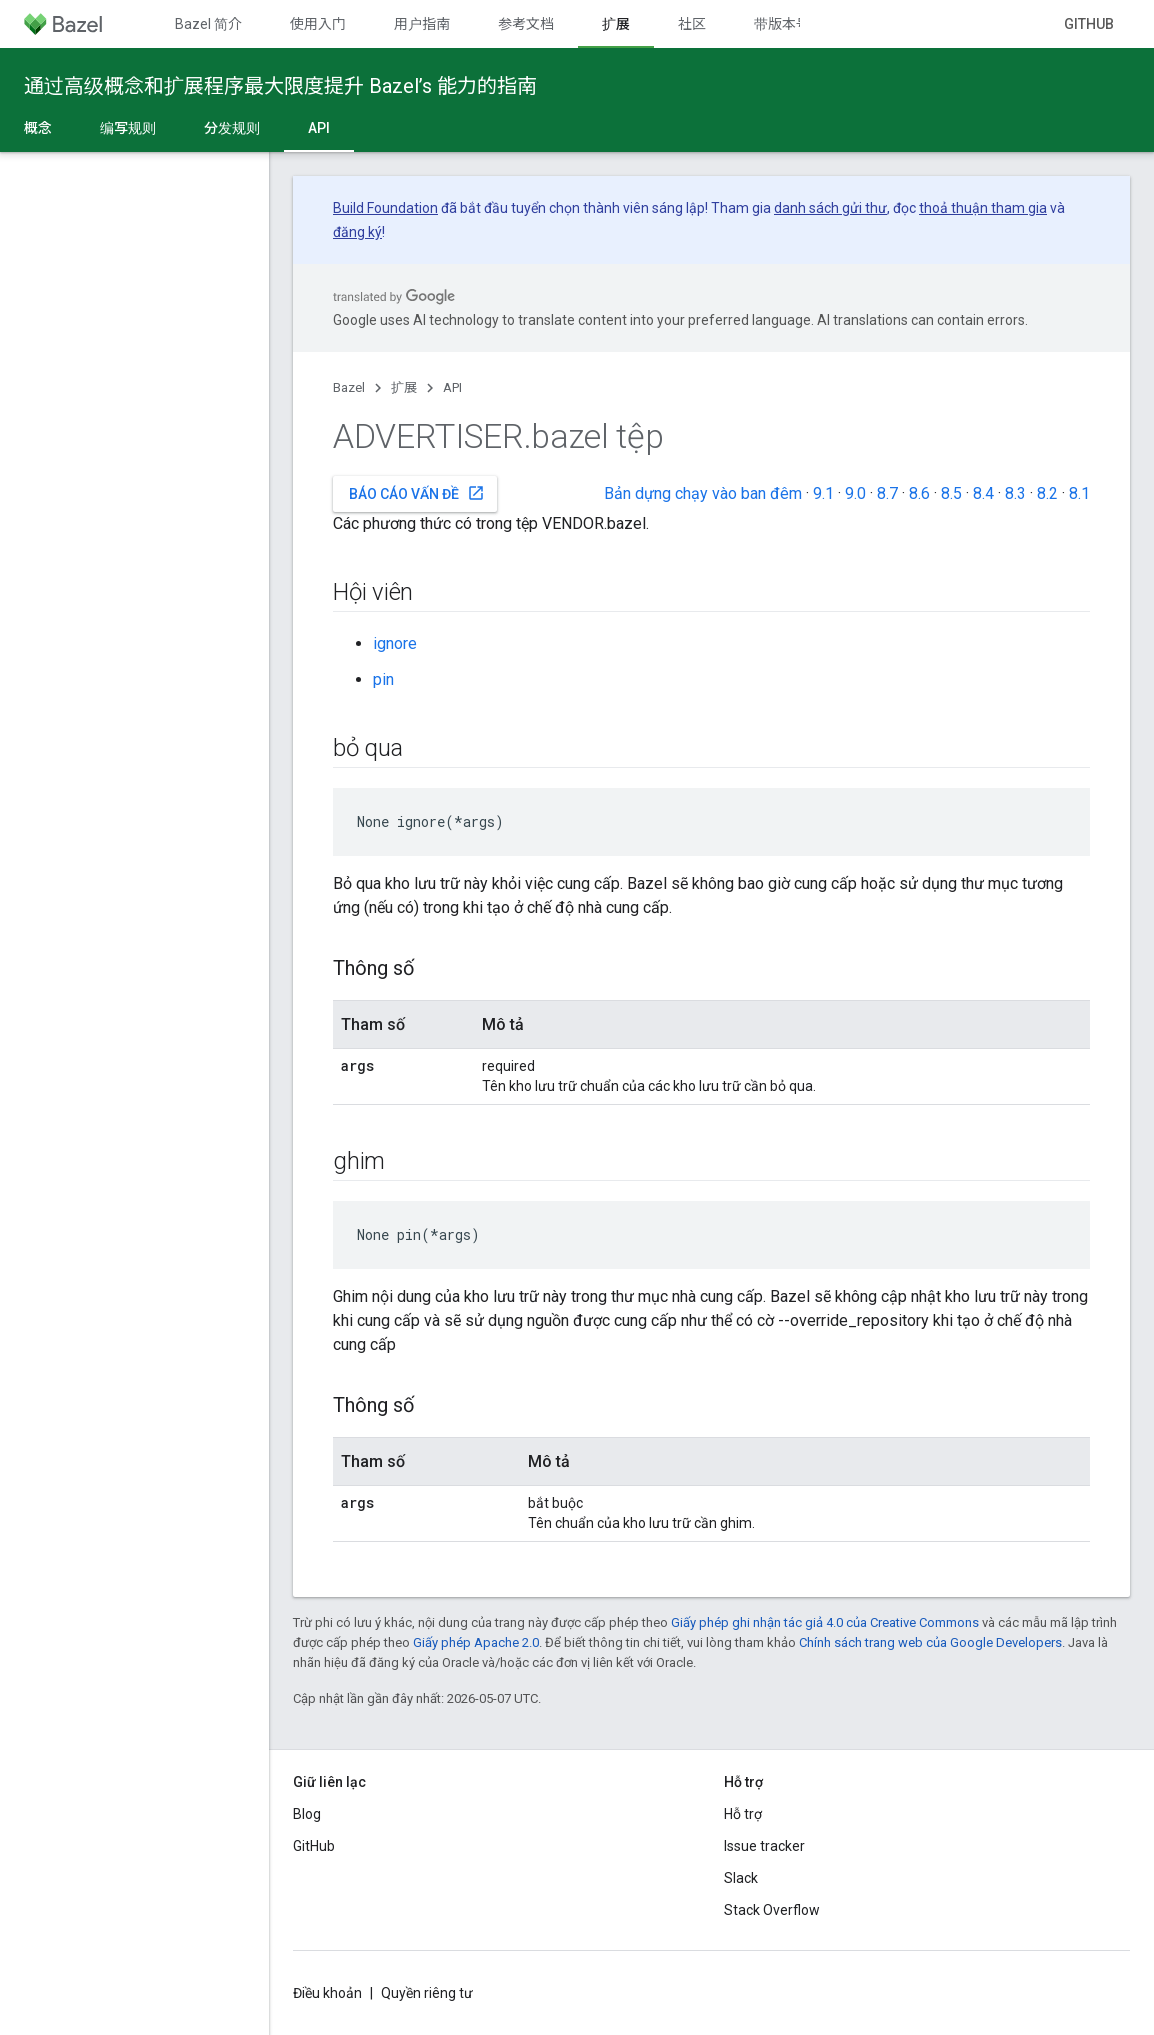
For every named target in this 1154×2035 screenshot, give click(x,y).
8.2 (1047, 493)
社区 (692, 24)
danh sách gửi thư (830, 208)
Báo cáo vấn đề (417, 493)
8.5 (951, 493)
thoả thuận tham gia (983, 208)
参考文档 (526, 24)
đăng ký (357, 232)
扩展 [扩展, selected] (616, 24)
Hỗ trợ (743, 1814)
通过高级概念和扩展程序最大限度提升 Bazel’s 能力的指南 (280, 86)
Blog (307, 1814)
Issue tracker (764, 1846)
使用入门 (318, 24)
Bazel (349, 387)
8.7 (887, 493)
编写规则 (128, 128)
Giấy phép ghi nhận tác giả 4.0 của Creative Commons (825, 1622)
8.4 (983, 493)
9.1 (823, 493)
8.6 (919, 493)
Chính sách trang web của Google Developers (930, 1642)
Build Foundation (385, 208)
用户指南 (422, 24)
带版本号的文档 (803, 24)
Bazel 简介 (208, 24)
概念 (38, 128)
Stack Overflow (772, 1910)
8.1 (1079, 493)
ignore (395, 643)
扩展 (404, 387)
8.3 (1015, 493)
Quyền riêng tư (427, 1993)
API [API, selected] (319, 128)
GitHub (1089, 24)
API (452, 387)
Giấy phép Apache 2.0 (476, 1642)
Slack (741, 1878)
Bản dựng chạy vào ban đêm (703, 493)
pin (383, 679)
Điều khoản (327, 1993)
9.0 (855, 493)
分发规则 (232, 128)
